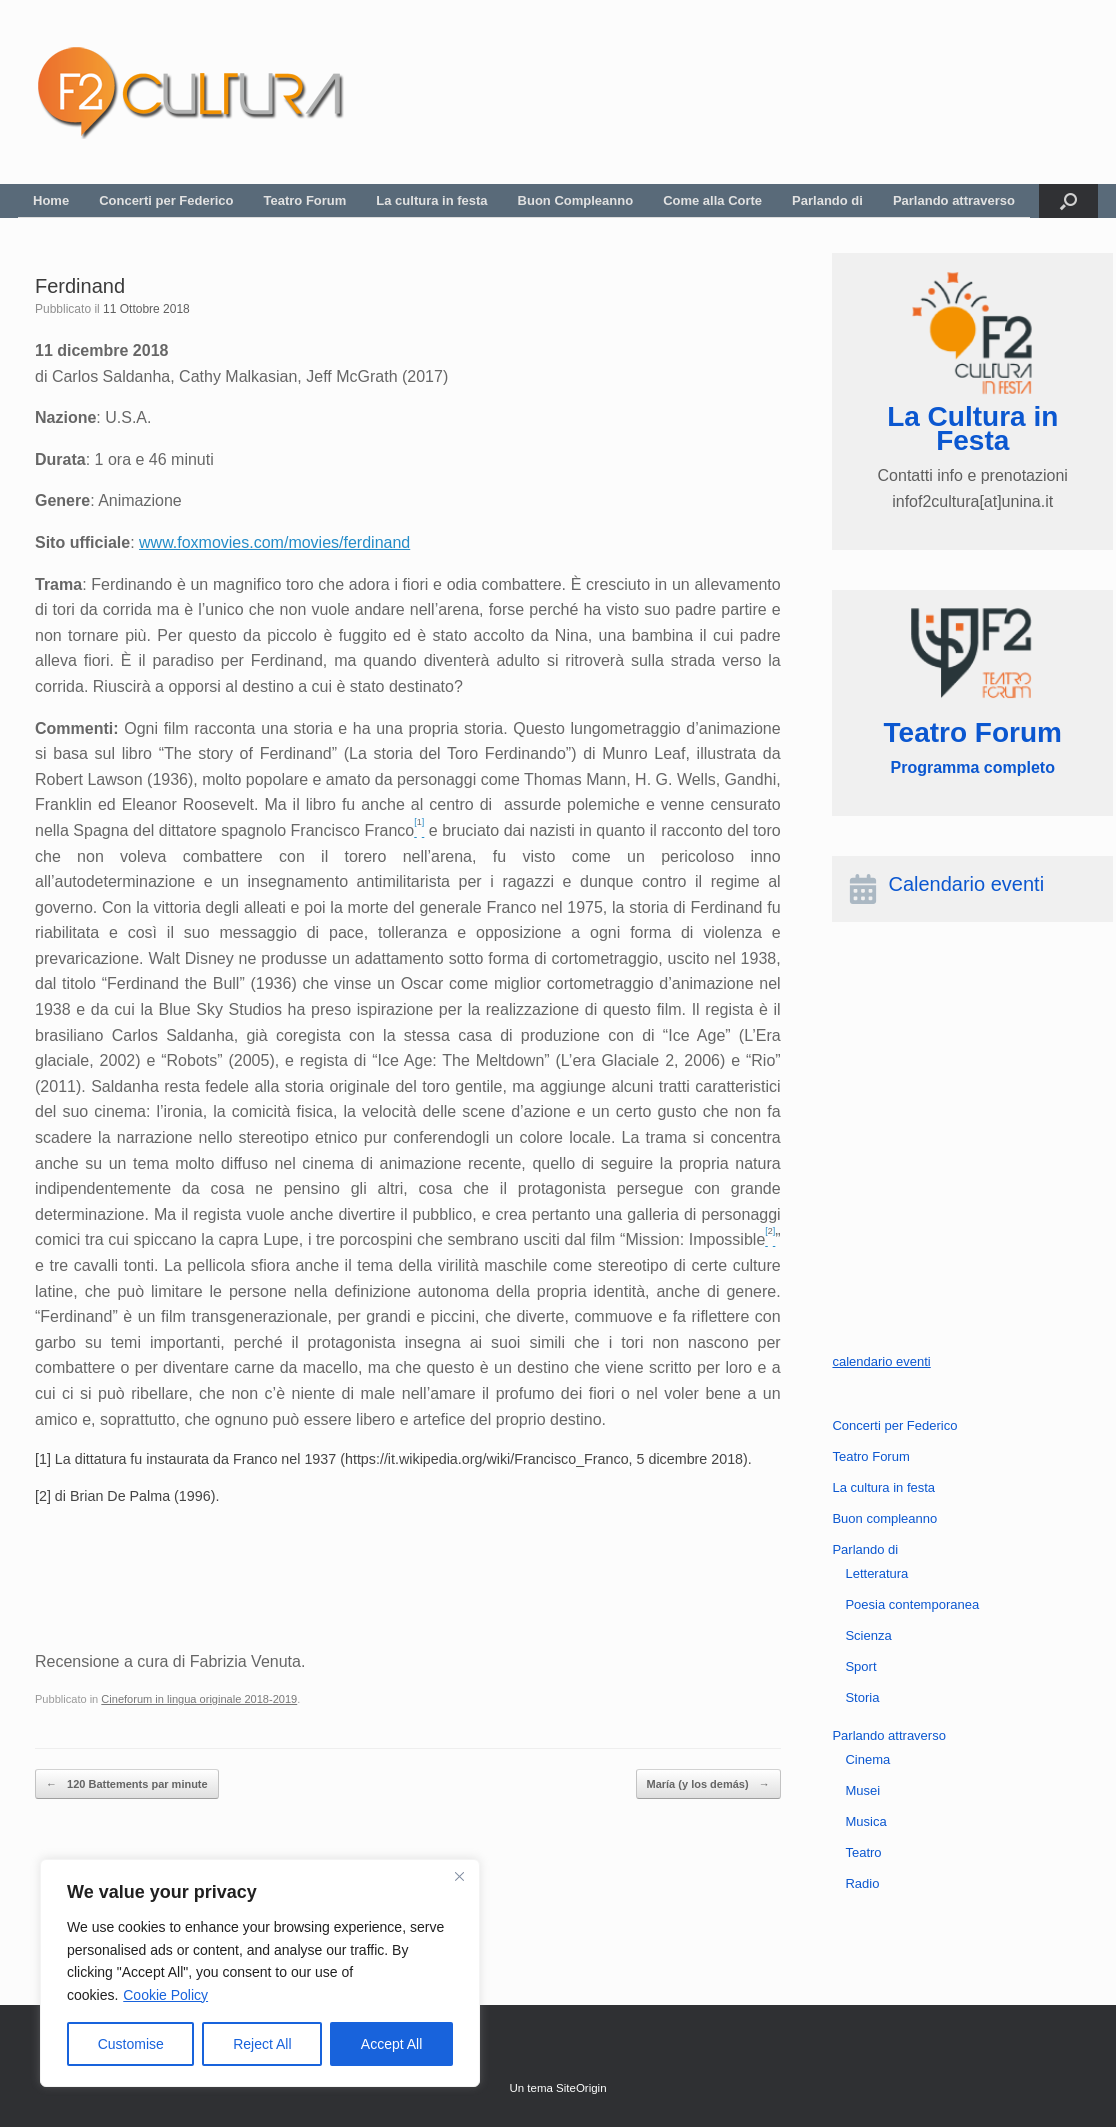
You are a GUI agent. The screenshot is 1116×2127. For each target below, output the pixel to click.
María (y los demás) (708, 1784)
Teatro (863, 1852)
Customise (131, 2044)
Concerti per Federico (166, 200)
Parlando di (827, 200)
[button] (1068, 201)
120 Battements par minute (127, 1784)
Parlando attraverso (954, 200)
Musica (865, 1821)
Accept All (391, 2044)
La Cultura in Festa (972, 428)
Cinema (867, 1759)
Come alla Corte (712, 200)
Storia (862, 1697)
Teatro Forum (305, 200)
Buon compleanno (884, 1518)
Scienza (868, 1635)
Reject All (262, 2044)
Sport (860, 1666)
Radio (862, 1883)
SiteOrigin (581, 2088)
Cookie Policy (165, 1995)
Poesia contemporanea (912, 1604)
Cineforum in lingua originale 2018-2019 (199, 1699)
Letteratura (876, 1573)
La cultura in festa (431, 200)
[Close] (459, 1876)
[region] (260, 1973)
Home (51, 200)
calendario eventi (881, 1361)
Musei (862, 1790)
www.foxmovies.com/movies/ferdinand (274, 542)
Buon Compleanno (576, 200)
